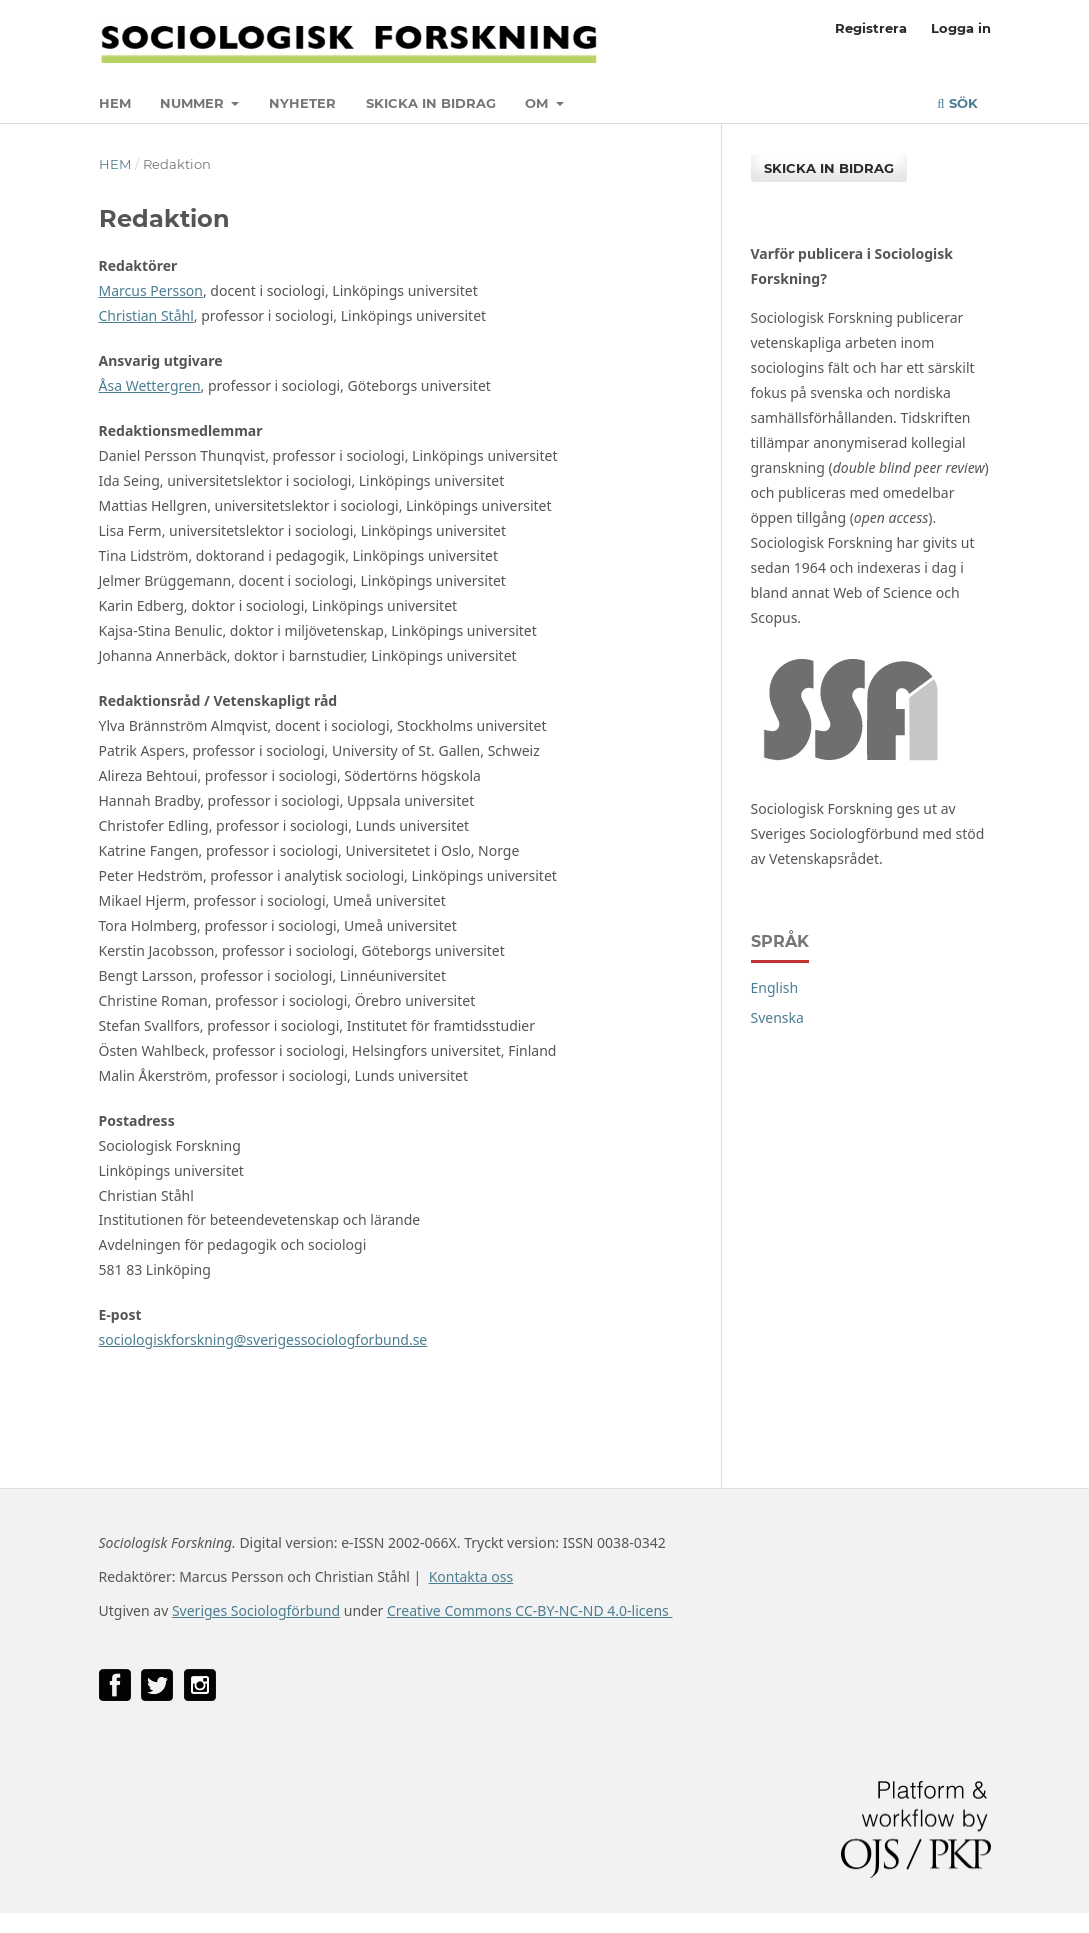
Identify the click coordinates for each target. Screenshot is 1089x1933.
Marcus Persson (151, 290)
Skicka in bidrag (431, 103)
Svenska (777, 1017)
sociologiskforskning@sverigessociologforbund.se (263, 1339)
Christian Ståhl (146, 315)
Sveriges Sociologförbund (256, 1610)
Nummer (194, 103)
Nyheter (302, 103)
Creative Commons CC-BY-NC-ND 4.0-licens (529, 1610)
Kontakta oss (471, 1576)
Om (538, 103)
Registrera (871, 28)
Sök (957, 103)
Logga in (961, 28)
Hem (115, 103)
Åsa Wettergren (150, 385)
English (775, 987)
